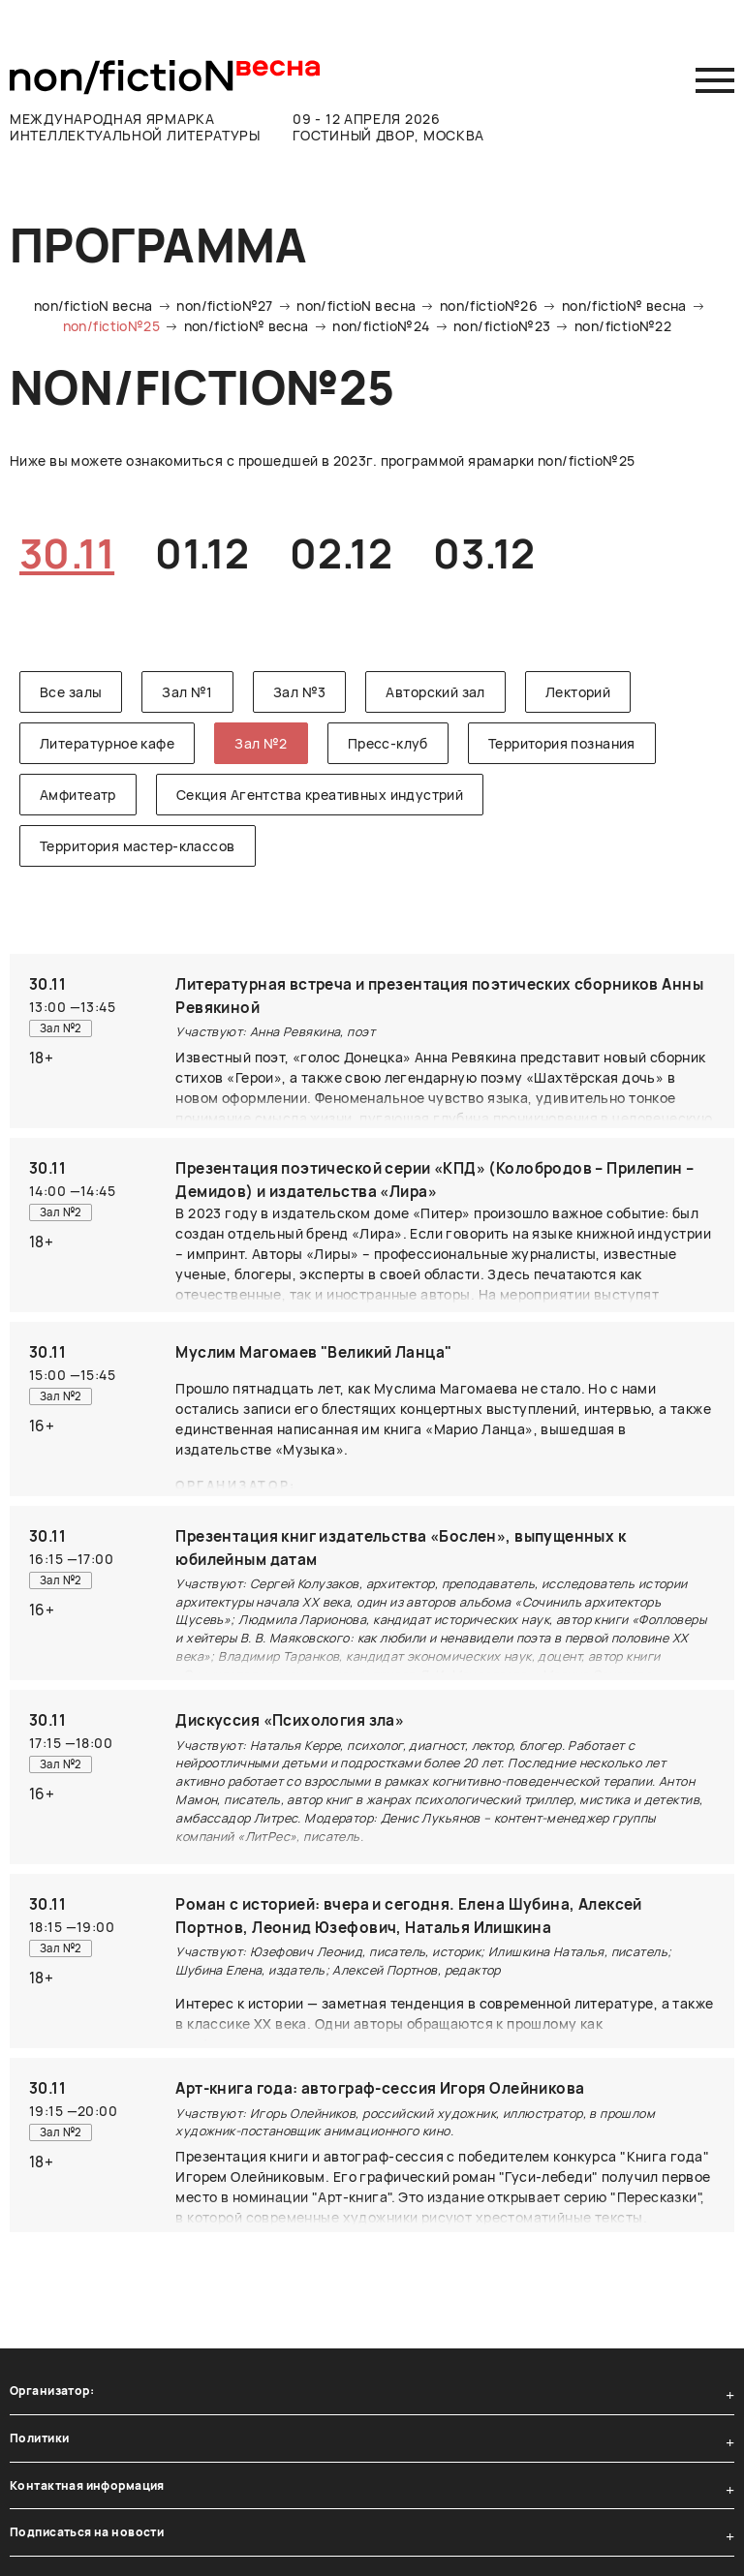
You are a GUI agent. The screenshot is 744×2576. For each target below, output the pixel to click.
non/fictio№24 (380, 326)
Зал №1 (187, 692)
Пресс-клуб (388, 743)
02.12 (341, 553)
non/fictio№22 (622, 326)
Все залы (71, 692)
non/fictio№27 (224, 305)
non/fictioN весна (93, 305)
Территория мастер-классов (137, 846)
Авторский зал (435, 692)
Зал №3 (299, 692)
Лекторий (577, 692)
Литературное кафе (107, 743)
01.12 (202, 553)
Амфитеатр (78, 794)
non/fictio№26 (489, 305)
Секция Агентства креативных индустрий (320, 794)
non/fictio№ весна (624, 305)
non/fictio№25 (111, 326)
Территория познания (562, 743)
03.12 (484, 553)
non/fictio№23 (501, 326)
